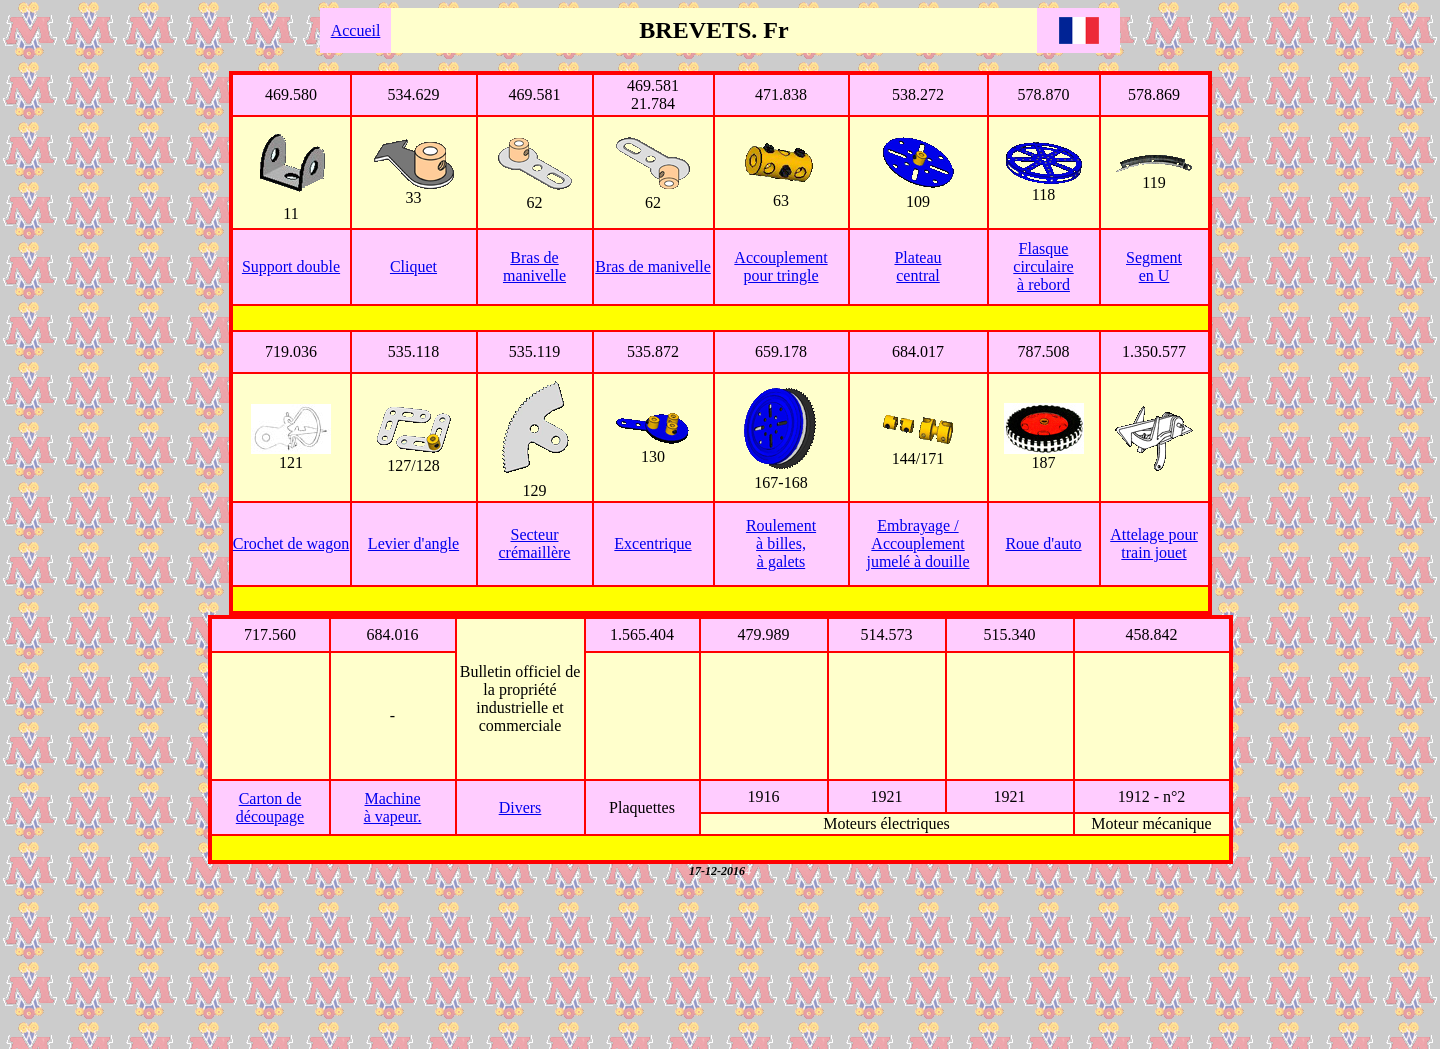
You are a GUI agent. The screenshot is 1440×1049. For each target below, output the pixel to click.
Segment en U (1154, 266)
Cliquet (413, 266)
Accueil (356, 30)
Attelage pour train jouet (1154, 543)
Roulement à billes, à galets (781, 543)
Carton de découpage (270, 807)
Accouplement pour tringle (780, 266)
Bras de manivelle (534, 266)
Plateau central (917, 266)
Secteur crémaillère (535, 543)
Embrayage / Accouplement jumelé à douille (917, 543)
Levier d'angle (413, 543)
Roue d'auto (1043, 543)
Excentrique (652, 543)
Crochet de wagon (291, 543)
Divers (520, 807)
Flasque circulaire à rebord (1043, 266)
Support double (291, 266)
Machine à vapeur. (393, 807)
